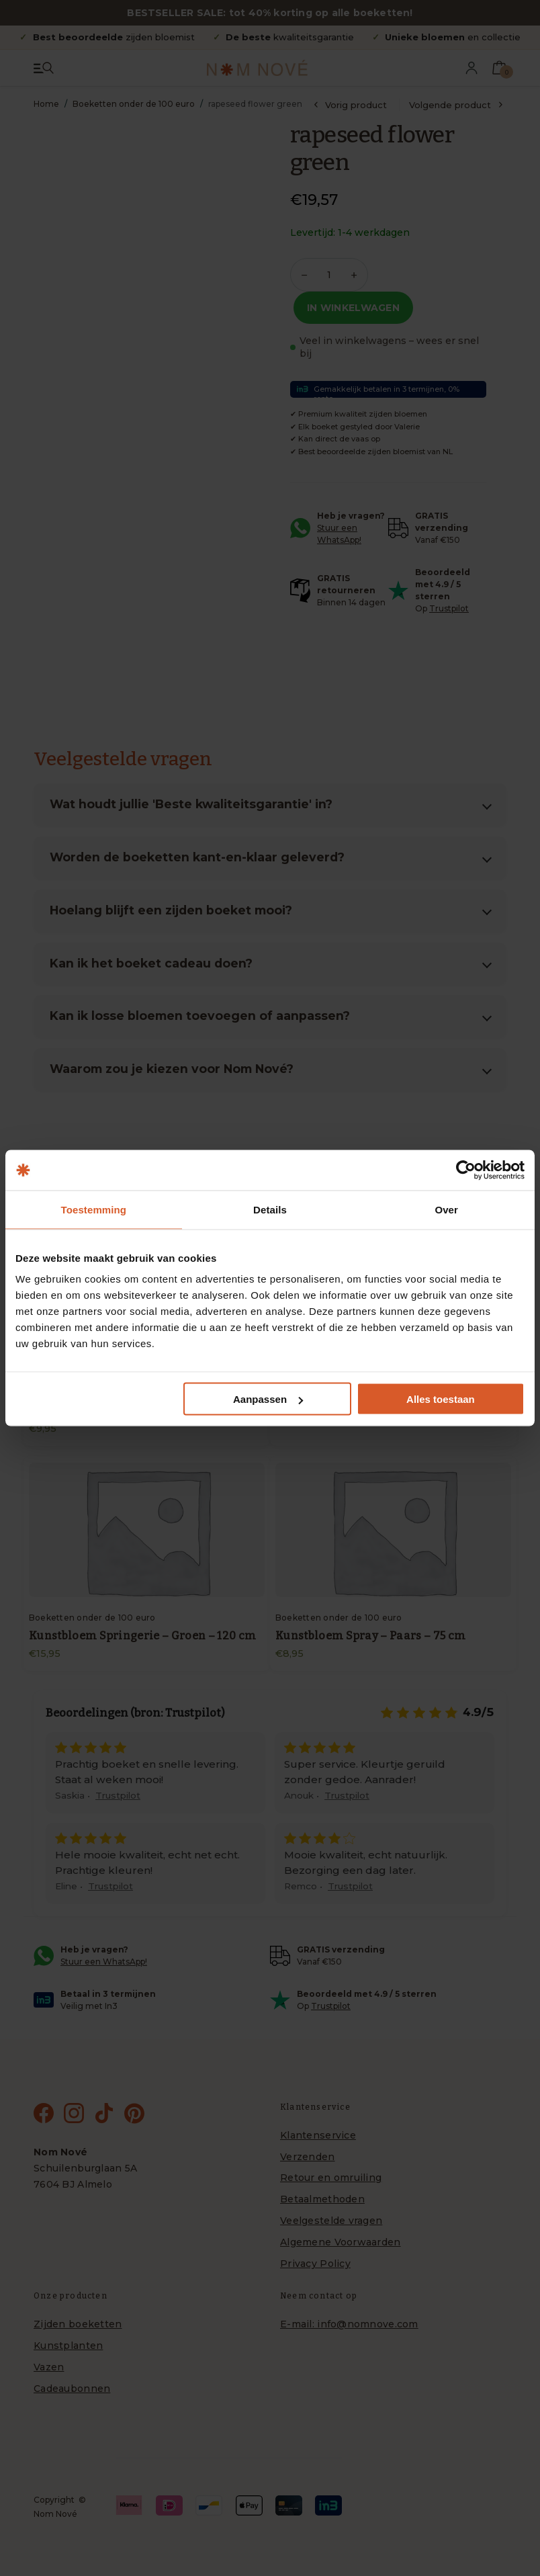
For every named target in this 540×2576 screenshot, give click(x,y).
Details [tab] (270, 1209)
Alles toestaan (440, 1399)
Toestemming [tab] (94, 1209)
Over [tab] (446, 1209)
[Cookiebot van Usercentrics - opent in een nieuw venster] (466, 1170)
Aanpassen (268, 1399)
